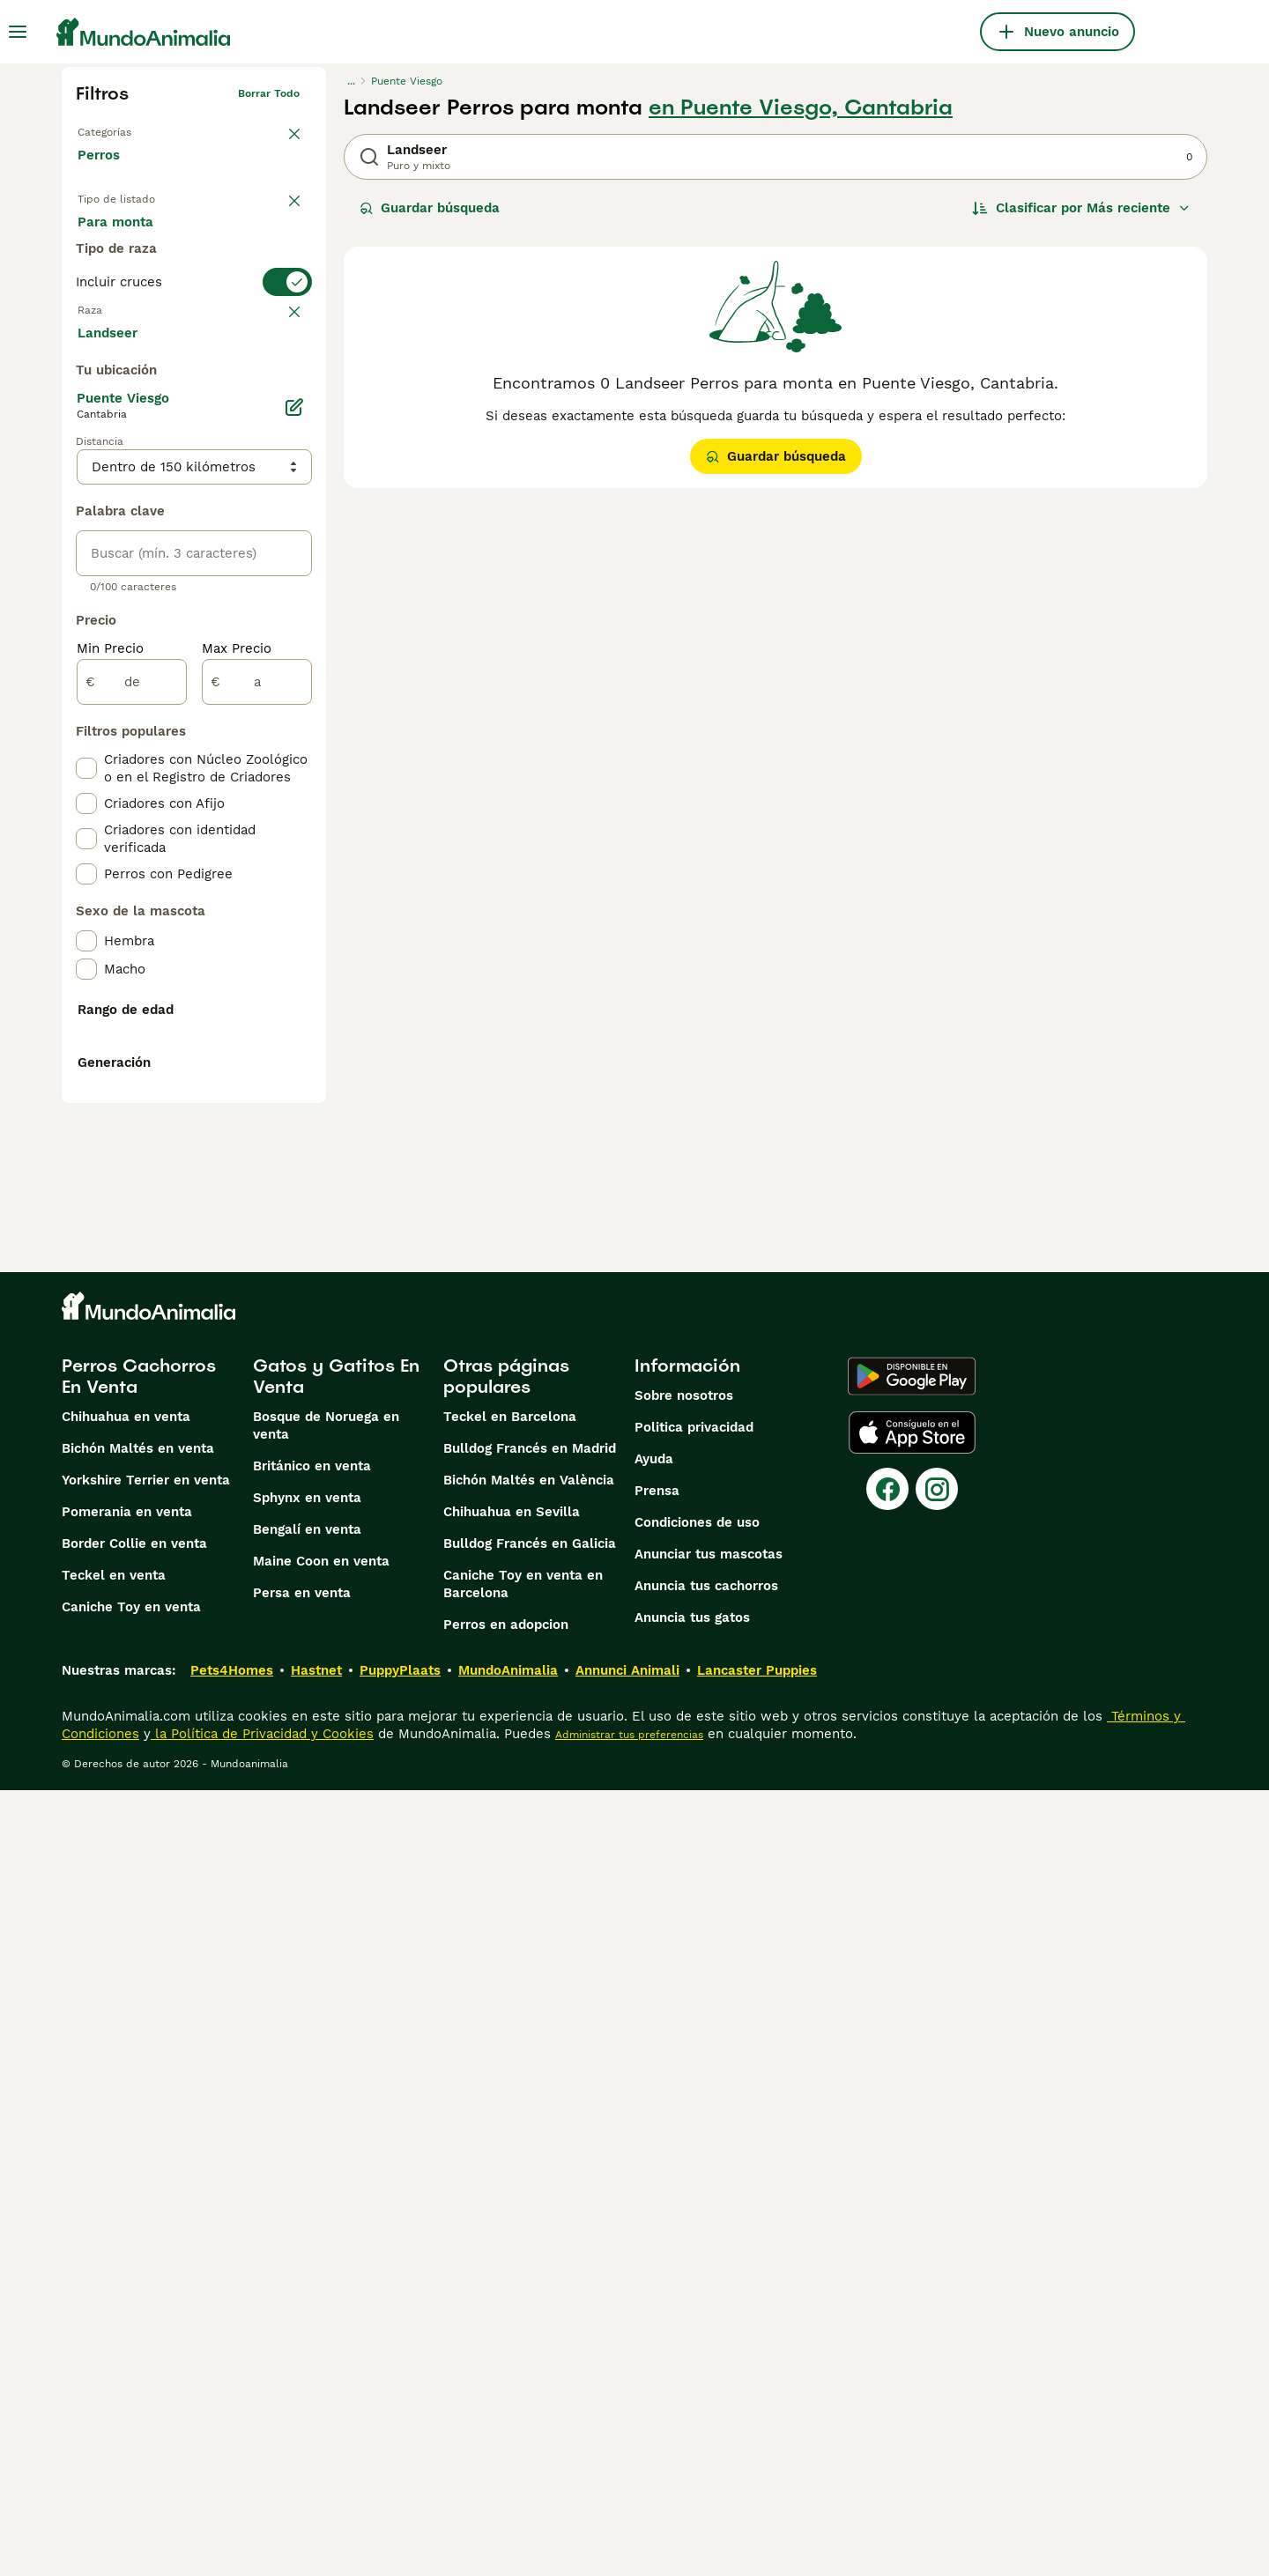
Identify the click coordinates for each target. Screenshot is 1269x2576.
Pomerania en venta (127, 2298)
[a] (257, 1101)
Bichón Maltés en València (528, 2266)
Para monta (129, 282)
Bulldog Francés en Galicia (529, 2329)
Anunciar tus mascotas (708, 2340)
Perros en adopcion (505, 2410)
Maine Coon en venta (321, 2347)
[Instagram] (937, 2275)
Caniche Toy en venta (131, 2393)
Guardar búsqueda (430, 208)
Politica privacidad (693, 2213)
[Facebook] (887, 2275)
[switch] (194, 349)
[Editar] (294, 826)
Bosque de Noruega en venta (326, 2211)
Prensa (656, 2276)
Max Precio (236, 1068)
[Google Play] (912, 2162)
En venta (120, 240)
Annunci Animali (627, 2456)
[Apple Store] (912, 2218)
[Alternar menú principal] (17, 31)
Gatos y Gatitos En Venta (336, 2162)
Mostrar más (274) (150, 750)
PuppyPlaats (400, 2456)
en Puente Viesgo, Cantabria (801, 107)
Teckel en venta (114, 2361)
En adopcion (227, 240)
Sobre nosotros (683, 2181)
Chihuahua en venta (126, 2202)
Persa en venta (302, 2379)
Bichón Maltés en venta (138, 2234)
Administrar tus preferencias (629, 2520)
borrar (283, 384)
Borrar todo (269, 93)
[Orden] (1081, 208)
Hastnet (316, 2456)
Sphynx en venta (307, 2283)
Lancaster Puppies (757, 2456)
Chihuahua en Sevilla (511, 2298)
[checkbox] (86, 470)
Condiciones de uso (697, 2308)
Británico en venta (312, 2252)
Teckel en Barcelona (509, 2202)
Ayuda (653, 2245)
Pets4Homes (231, 2456)
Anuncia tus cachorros (706, 2372)
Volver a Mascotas (125, 128)
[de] (132, 1101)
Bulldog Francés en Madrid (529, 2234)
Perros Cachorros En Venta (139, 2162)
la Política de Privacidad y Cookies (262, 2520)
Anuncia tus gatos (692, 2403)
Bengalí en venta (307, 2315)
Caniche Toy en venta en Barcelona (523, 2370)
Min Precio (110, 1068)
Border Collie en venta (134, 2329)
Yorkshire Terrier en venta (146, 2266)
